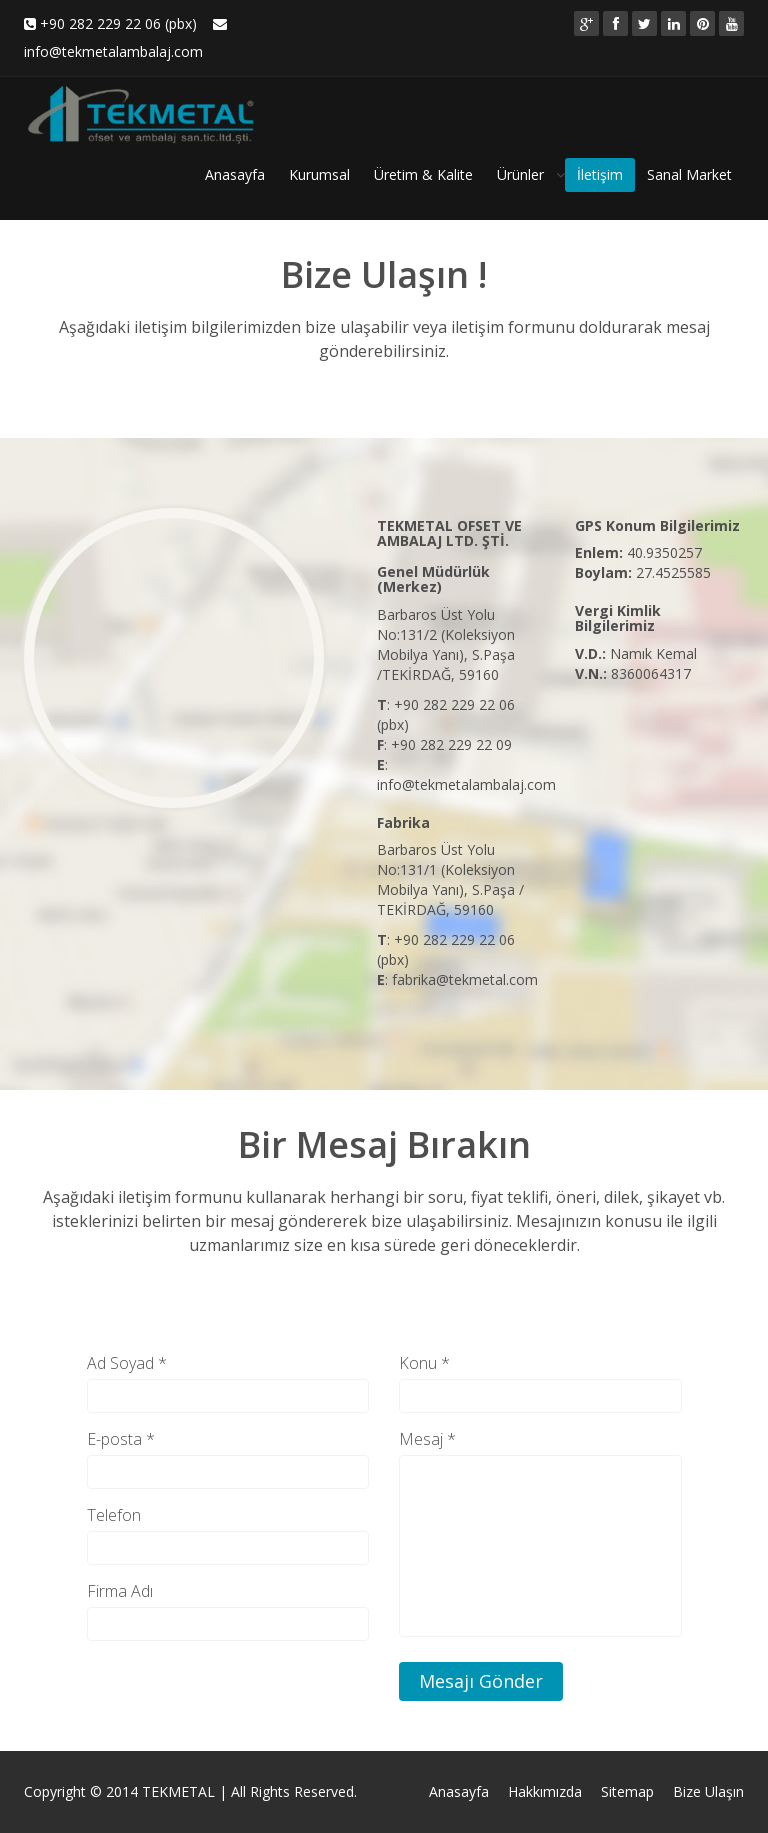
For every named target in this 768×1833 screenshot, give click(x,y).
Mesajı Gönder (481, 1681)
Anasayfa (235, 174)
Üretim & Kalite (423, 174)
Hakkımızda (545, 1791)
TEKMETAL (178, 1791)
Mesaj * (427, 1439)
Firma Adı (120, 1591)
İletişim (600, 174)
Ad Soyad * (127, 1363)
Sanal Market (689, 174)
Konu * (424, 1363)
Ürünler (520, 174)
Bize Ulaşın (708, 1791)
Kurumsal (319, 174)
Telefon (114, 1515)
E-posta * (121, 1439)
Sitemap (627, 1791)
